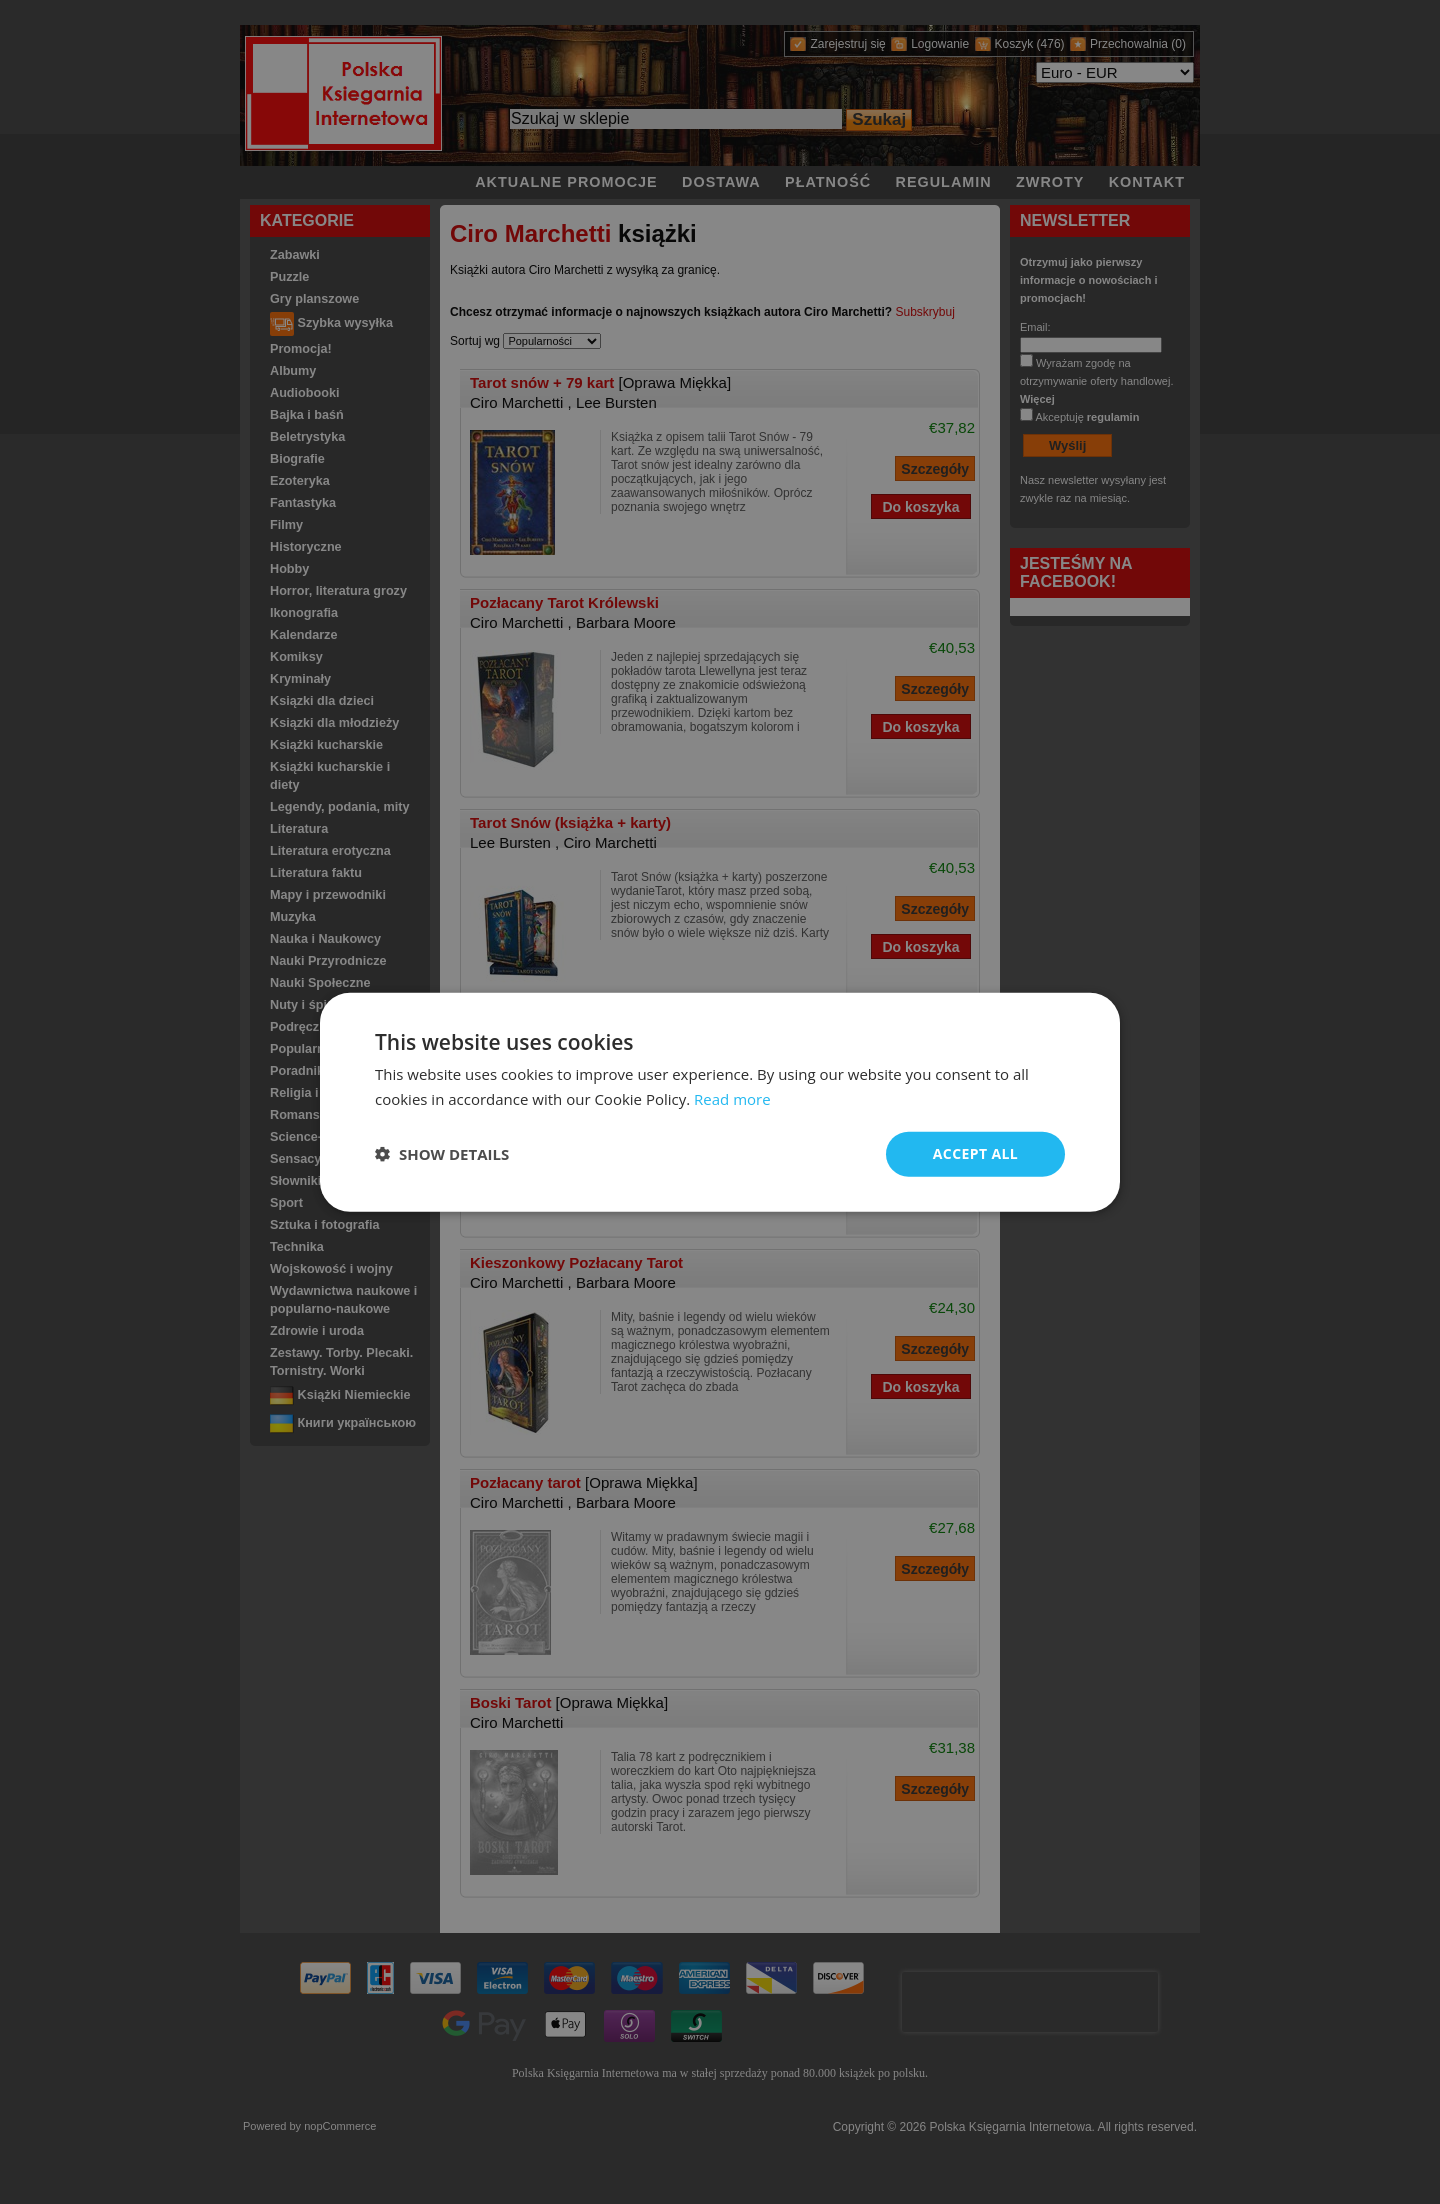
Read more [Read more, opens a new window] (732, 1099)
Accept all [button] (975, 1153)
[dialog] (720, 1102)
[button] (442, 1154)
